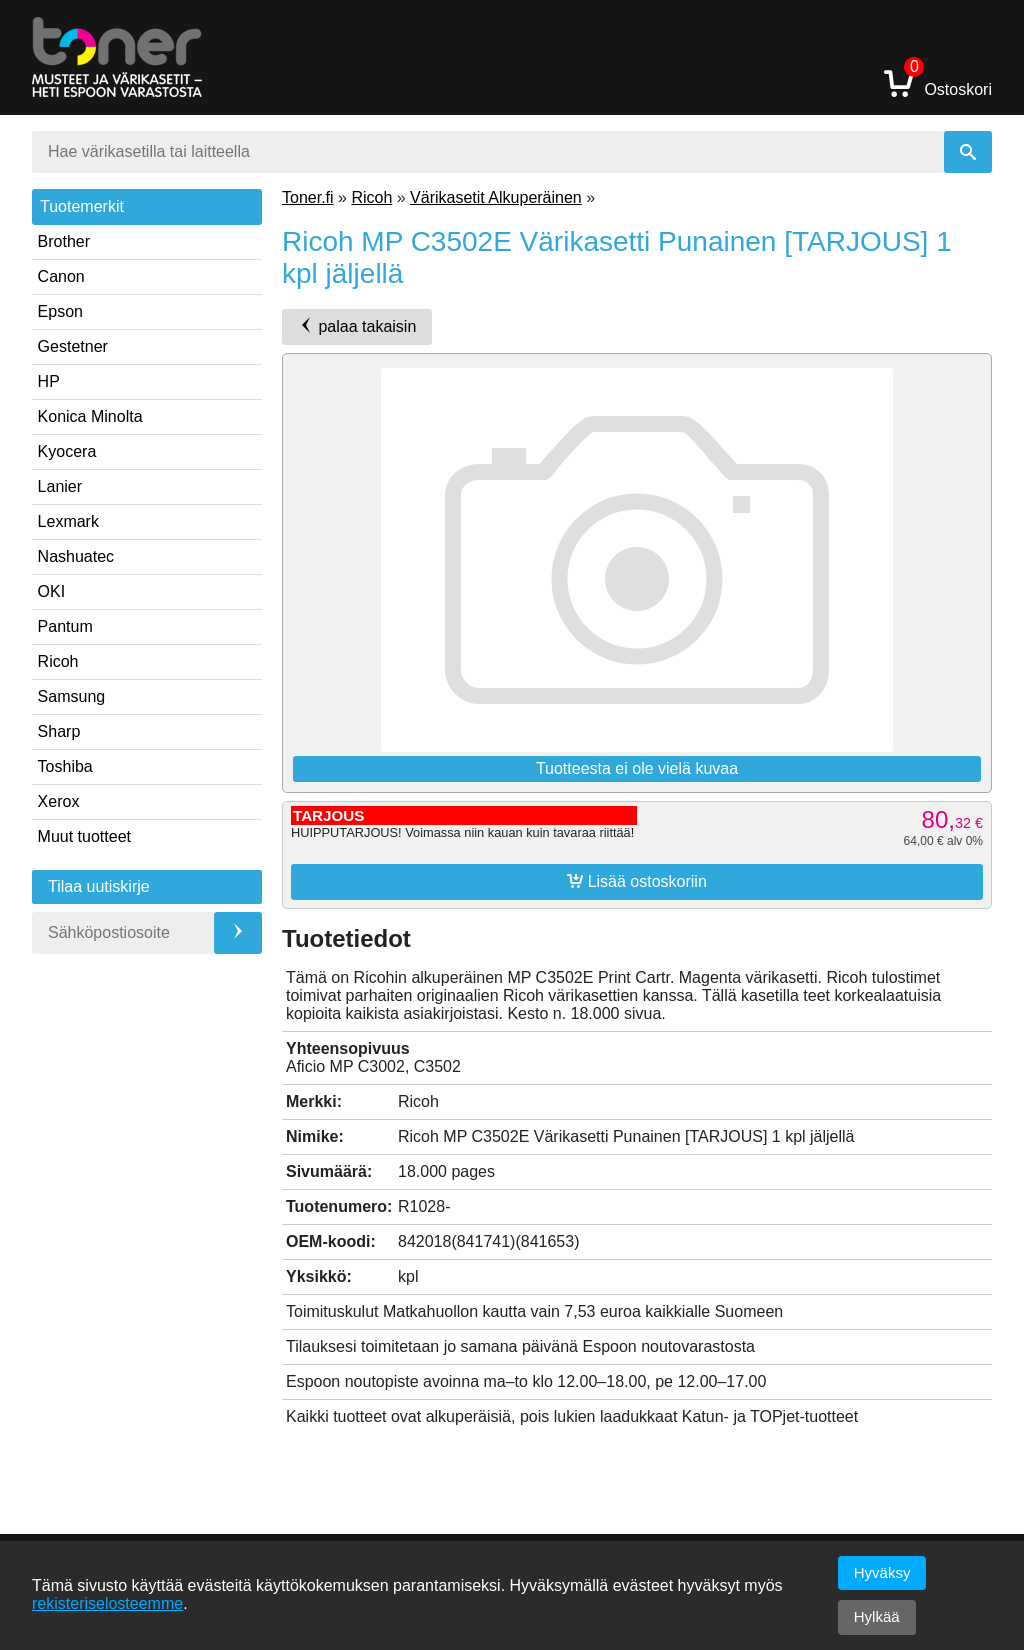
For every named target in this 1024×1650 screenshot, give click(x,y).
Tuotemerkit (82, 206)
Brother (64, 241)
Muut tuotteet (84, 836)
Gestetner (73, 346)
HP (49, 381)
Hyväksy (882, 1572)
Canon (61, 276)
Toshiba (65, 766)
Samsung (72, 696)
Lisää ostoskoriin (637, 881)
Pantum (65, 626)
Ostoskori (938, 82)
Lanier (60, 486)
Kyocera (67, 451)
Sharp (59, 731)
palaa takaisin (357, 326)
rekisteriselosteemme (107, 1603)
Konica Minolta (90, 416)
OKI (52, 591)
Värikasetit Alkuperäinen (496, 197)
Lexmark (68, 521)
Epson (60, 311)
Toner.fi (308, 197)
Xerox (59, 801)
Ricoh (58, 661)
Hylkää (877, 1616)
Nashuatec (76, 556)
